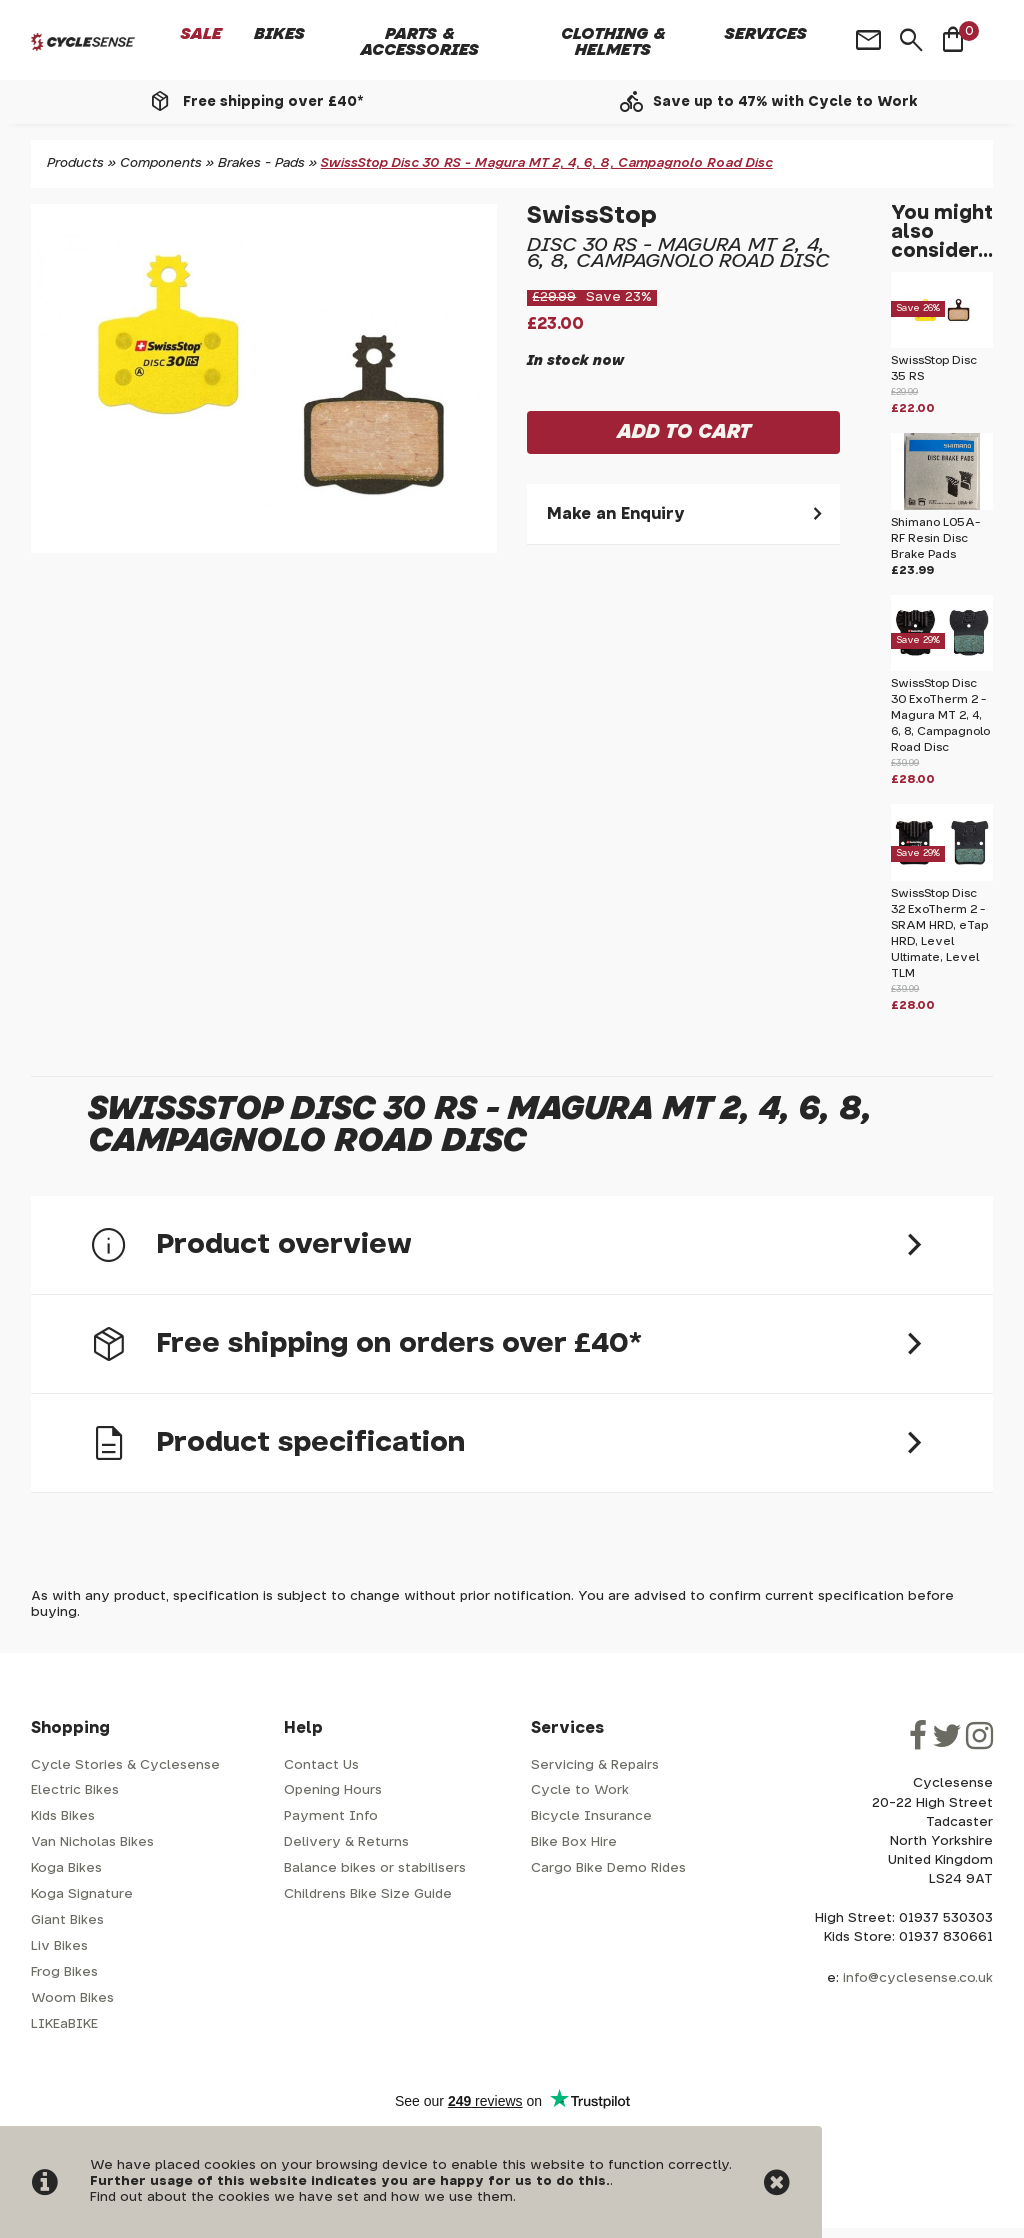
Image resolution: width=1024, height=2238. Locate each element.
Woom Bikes (72, 1998)
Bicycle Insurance (591, 1816)
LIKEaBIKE (64, 2024)
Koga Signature (82, 1894)
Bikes (279, 34)
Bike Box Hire (574, 1842)
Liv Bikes (59, 1946)
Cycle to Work (580, 1790)
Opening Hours (333, 1790)
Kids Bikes (63, 1816)
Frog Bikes (64, 1972)
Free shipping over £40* (273, 102)
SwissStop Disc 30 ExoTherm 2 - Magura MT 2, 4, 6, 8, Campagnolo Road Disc (940, 715)
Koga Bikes (66, 1868)
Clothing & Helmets (613, 42)
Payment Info (331, 1816)
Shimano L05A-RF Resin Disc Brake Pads (935, 538)
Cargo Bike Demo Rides (608, 1868)
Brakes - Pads (261, 163)
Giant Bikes (67, 1920)
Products (75, 163)
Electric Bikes (75, 1790)
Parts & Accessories (420, 42)
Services (766, 34)
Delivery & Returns (346, 1842)
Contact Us (321, 1765)
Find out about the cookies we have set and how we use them (301, 2197)
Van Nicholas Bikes (92, 1842)
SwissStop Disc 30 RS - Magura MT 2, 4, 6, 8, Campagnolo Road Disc (547, 163)
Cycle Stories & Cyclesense (125, 1765)
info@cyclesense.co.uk (918, 1978)
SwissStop (592, 216)
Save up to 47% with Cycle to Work (785, 102)
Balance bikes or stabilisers (375, 1868)
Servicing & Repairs (595, 1765)
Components (161, 163)
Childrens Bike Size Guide (368, 1894)
